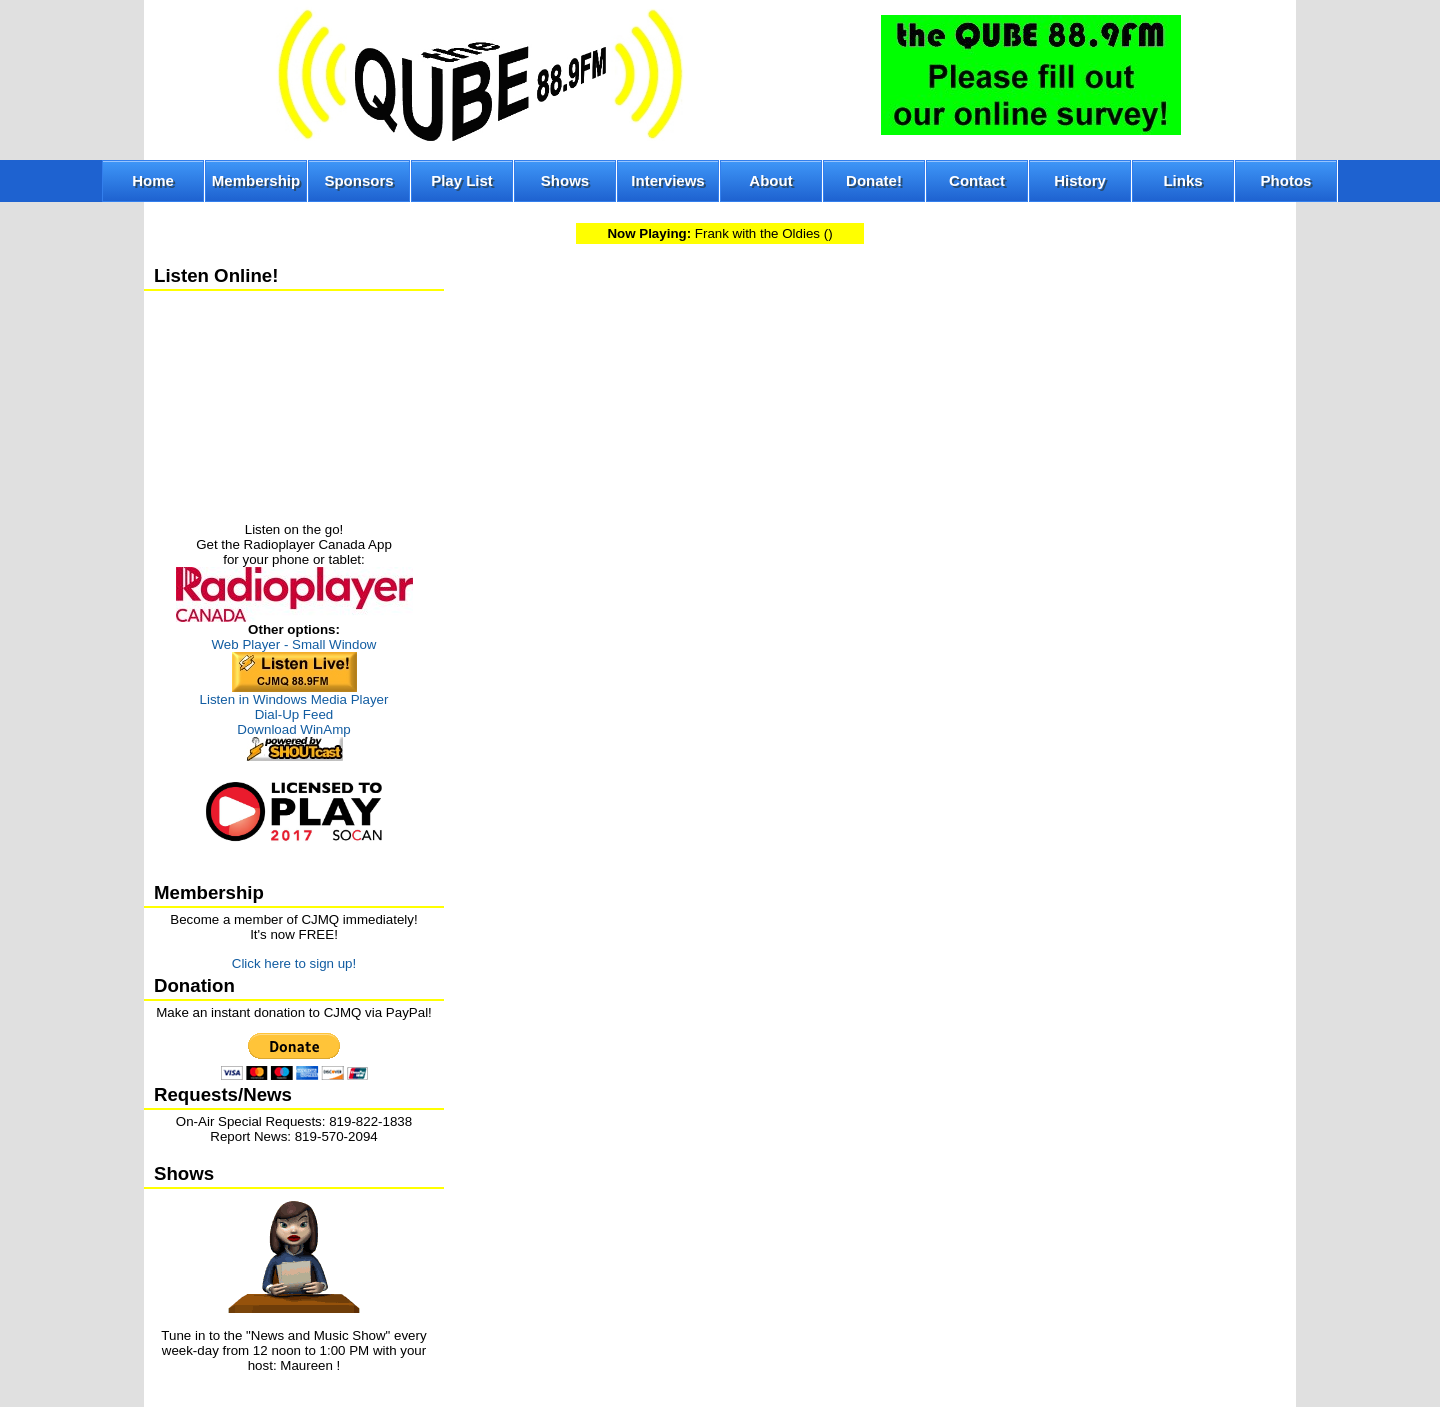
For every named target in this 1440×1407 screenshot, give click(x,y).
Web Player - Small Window (294, 644)
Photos (1286, 180)
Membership (256, 180)
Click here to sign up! (294, 963)
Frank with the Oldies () (719, 233)
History (1080, 180)
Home (153, 180)
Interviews (667, 180)
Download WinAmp (293, 729)
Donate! (874, 180)
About (770, 180)
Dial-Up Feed (294, 714)
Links (1182, 180)
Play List (462, 180)
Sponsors (358, 180)
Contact (977, 180)
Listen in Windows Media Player (294, 699)
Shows (565, 180)
